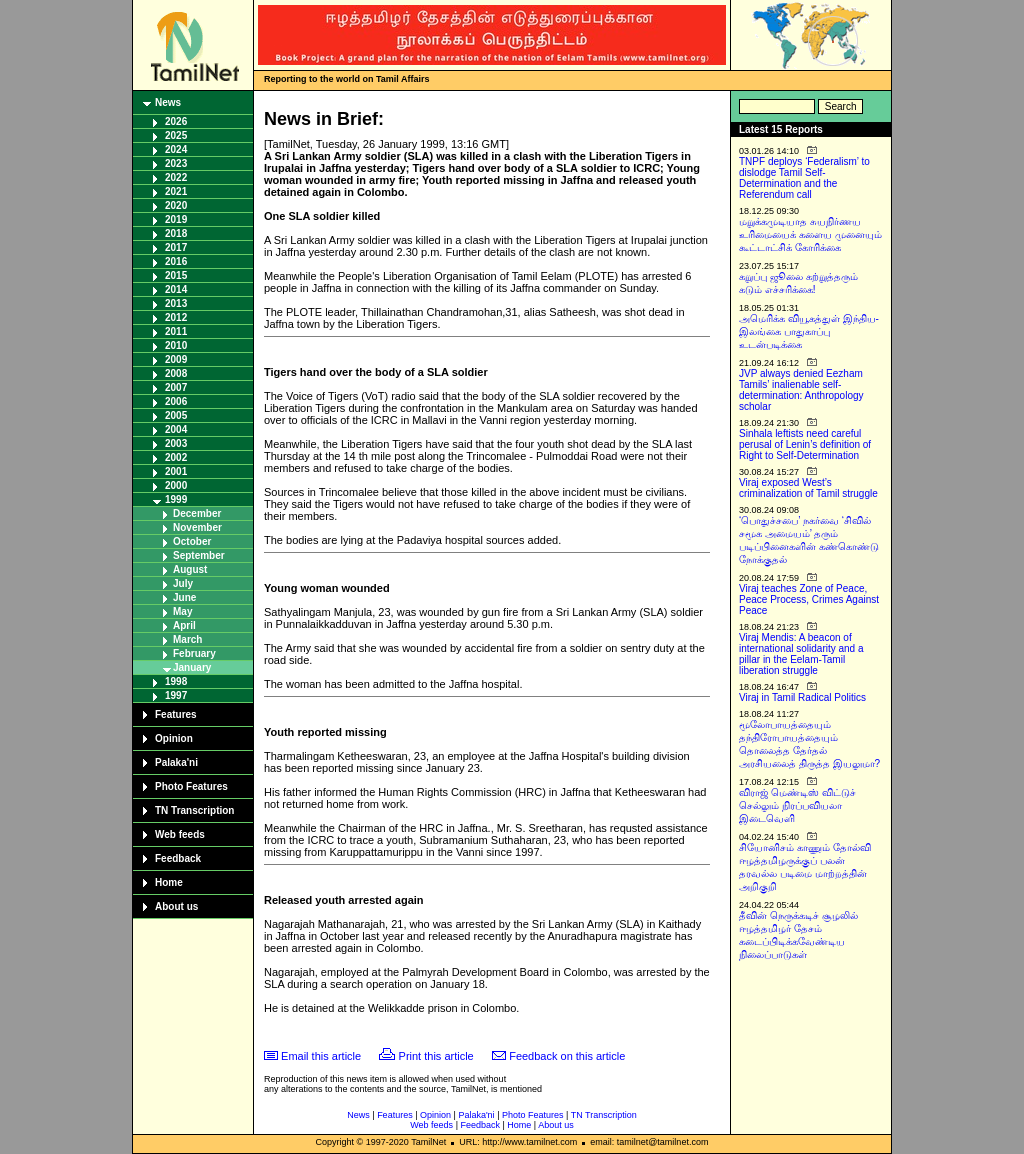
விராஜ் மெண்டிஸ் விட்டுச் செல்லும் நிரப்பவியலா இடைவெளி (797, 805)
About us (176, 906)
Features (176, 714)
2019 (176, 219)
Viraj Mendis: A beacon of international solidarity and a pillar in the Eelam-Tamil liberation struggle (801, 654)
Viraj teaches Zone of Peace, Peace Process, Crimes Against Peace (809, 599)
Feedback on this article (567, 1056)
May (182, 611)
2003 (176, 443)
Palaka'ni (176, 762)
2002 (176, 457)
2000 (176, 485)
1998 (176, 681)
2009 (176, 359)
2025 (176, 135)
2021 (176, 191)
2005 (176, 415)
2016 (176, 261)
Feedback (178, 858)
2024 (176, 149)
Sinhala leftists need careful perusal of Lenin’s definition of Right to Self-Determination (805, 444)
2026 (176, 121)
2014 (176, 289)
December (197, 513)
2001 (176, 471)
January (192, 667)
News (168, 102)
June (184, 597)
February (194, 653)
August (190, 569)
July (183, 583)
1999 (176, 499)
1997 (176, 695)
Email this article (321, 1056)
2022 (176, 177)
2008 (176, 373)
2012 (176, 317)
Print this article (436, 1056)
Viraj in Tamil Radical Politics (802, 697)
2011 (176, 331)
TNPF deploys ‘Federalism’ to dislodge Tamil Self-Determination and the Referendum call (804, 178)
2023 (176, 163)
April (184, 625)
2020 (176, 205)
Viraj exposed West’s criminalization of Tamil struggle (808, 488)
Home (169, 882)
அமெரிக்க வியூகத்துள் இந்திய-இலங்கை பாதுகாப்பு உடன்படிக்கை (809, 331)
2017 (176, 247)
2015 (176, 275)
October (192, 541)
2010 (176, 345)
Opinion (174, 738)
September (199, 555)
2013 (176, 303)
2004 (176, 429)
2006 (176, 401)
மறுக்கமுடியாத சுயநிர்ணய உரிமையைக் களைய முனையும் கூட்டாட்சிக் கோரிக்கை (810, 234)
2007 (176, 387)
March (187, 639)
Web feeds (180, 834)
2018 (176, 233)
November (197, 527)
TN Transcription (194, 810)
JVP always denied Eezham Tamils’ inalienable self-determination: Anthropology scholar (801, 390)
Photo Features (191, 786)
